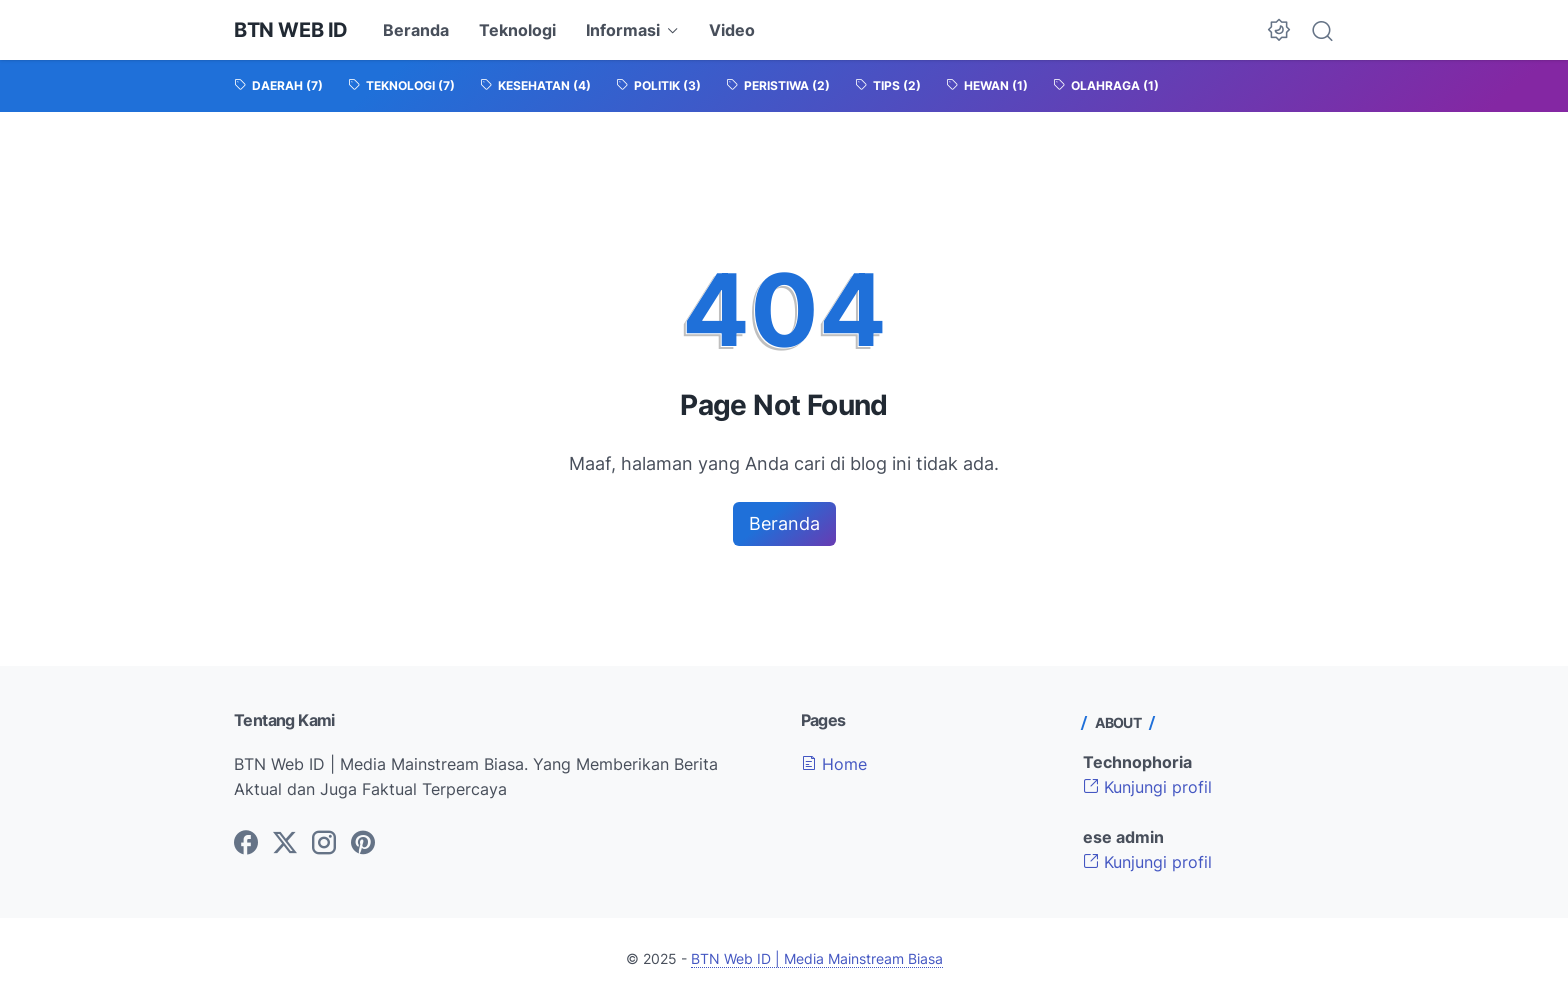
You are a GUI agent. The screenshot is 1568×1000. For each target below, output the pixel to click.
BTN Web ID (291, 30)
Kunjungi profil (1147, 787)
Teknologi (517, 30)
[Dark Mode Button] (1279, 30)
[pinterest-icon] (363, 844)
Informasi (623, 30)
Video (732, 30)
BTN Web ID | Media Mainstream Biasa (817, 958)
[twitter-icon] (285, 844)
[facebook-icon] (246, 844)
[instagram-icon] (324, 844)
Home (834, 764)
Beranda (416, 30)
